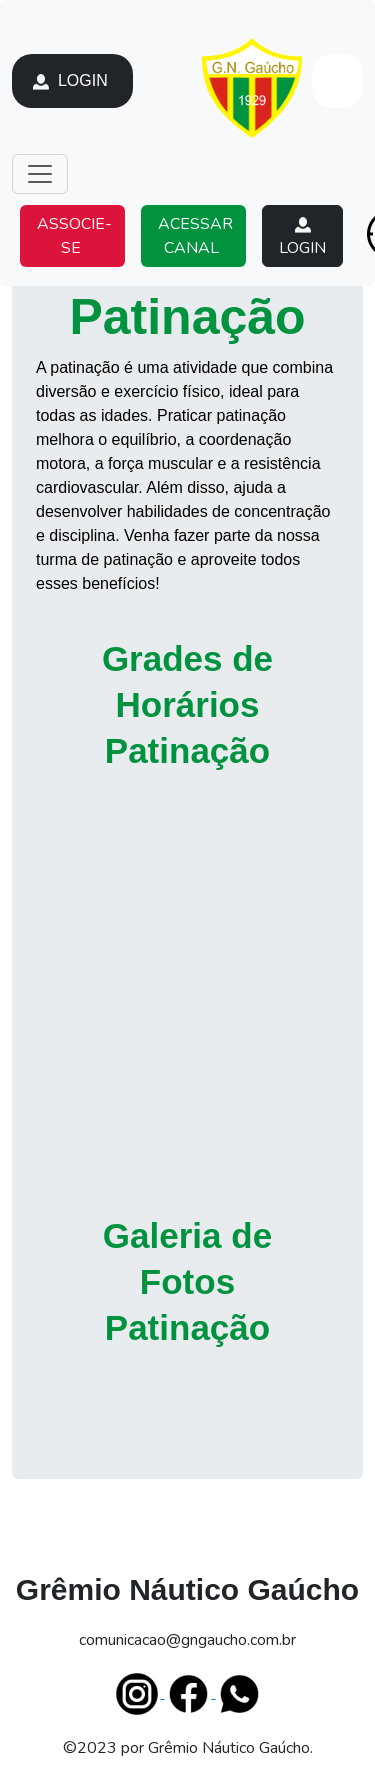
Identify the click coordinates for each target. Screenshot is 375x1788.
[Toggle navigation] (40, 174)
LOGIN (72, 81)
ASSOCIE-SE (72, 236)
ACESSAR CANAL (193, 236)
